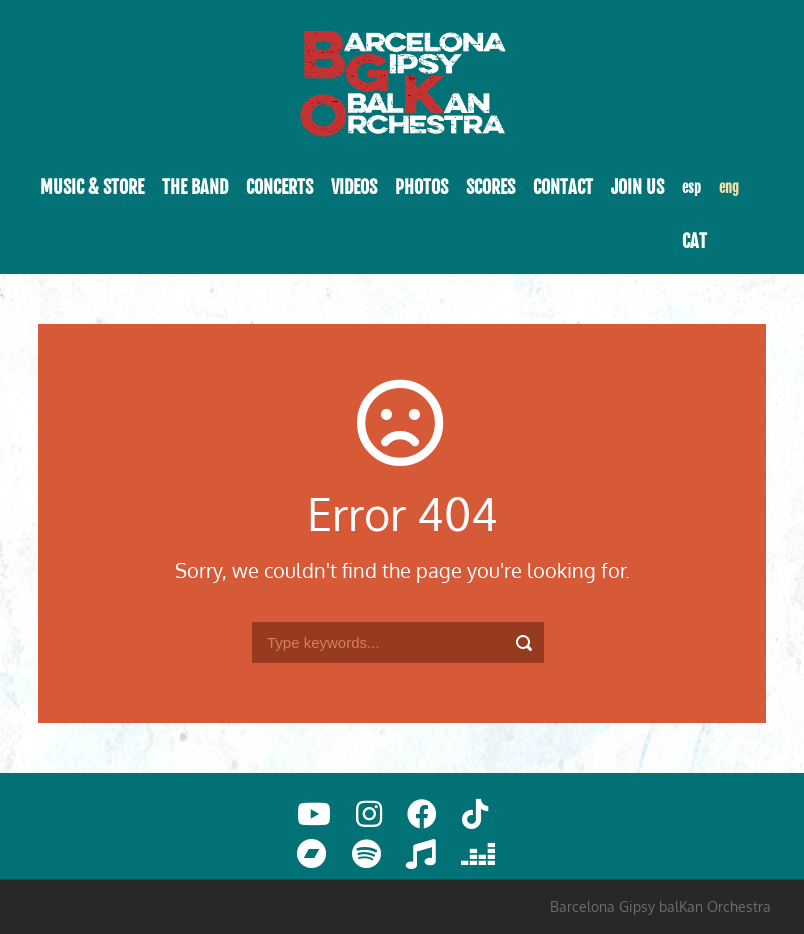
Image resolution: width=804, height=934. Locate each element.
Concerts (279, 187)
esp (691, 187)
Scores (490, 187)
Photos (421, 187)
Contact (563, 187)
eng (729, 187)
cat (694, 241)
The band (195, 187)
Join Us (637, 187)
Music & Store (92, 187)
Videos (354, 187)
